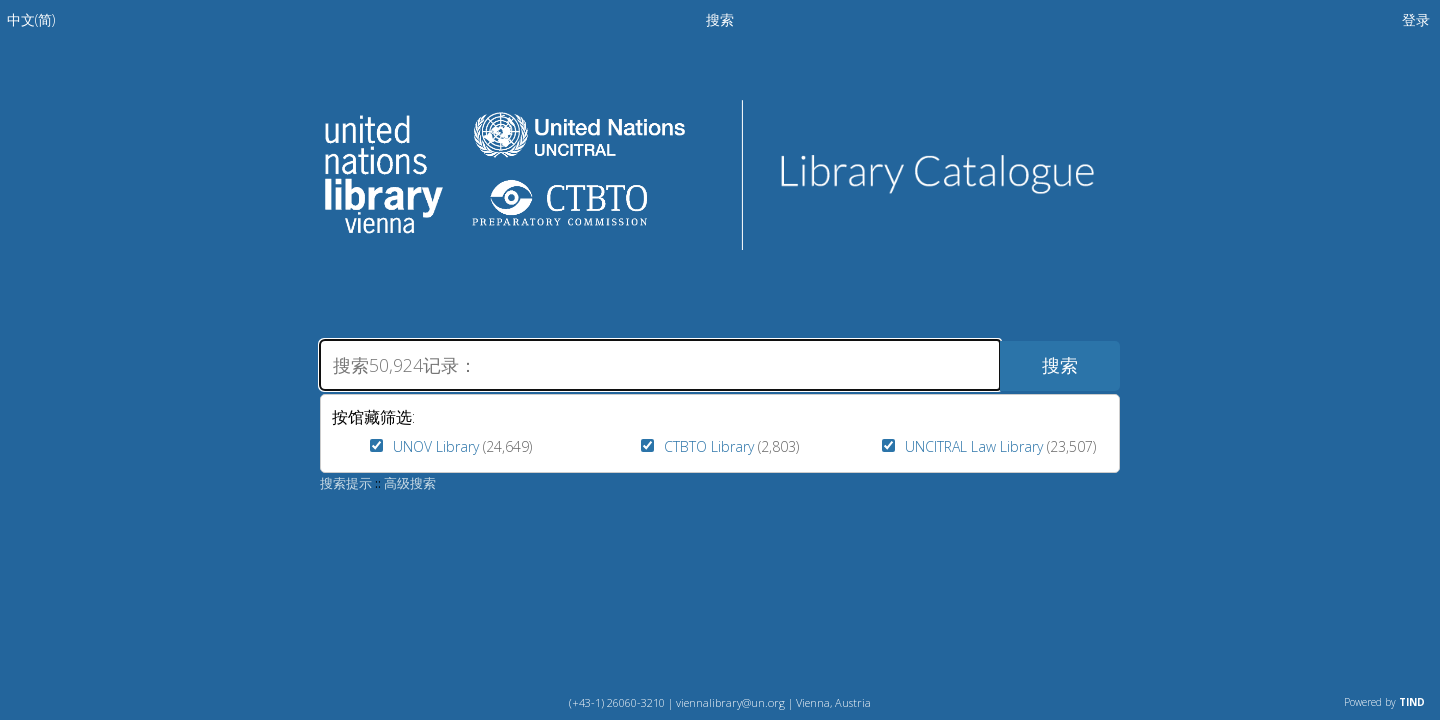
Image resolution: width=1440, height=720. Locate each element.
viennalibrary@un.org (730, 702)
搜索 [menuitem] (720, 19)
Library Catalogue (920, 175)
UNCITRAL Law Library (974, 446)
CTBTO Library (709, 446)
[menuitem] (31, 19)
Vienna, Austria (833, 702)
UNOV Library (436, 446)
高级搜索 (410, 483)
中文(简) (31, 19)
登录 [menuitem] (1416, 19)
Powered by (1384, 702)
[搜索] (660, 365)
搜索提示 (346, 483)
